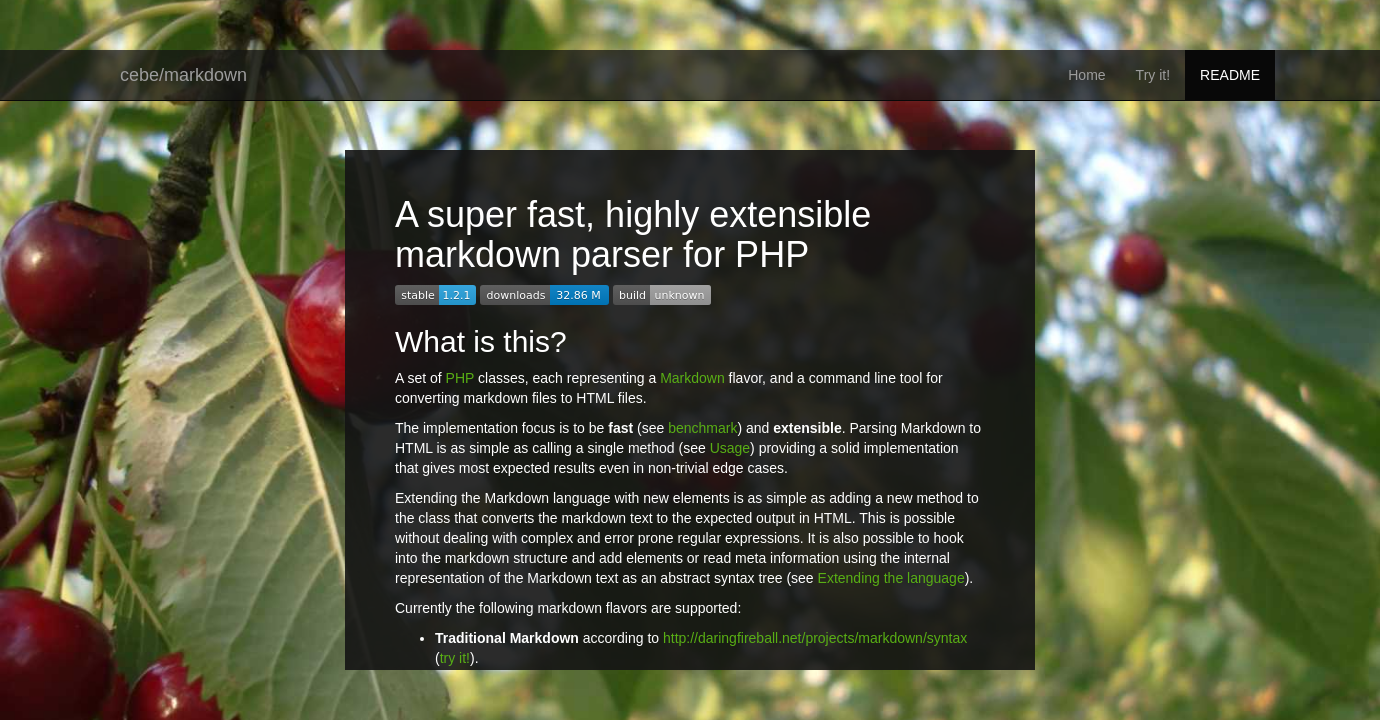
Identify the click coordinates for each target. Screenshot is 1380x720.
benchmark (702, 428)
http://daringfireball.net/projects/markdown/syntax (815, 638)
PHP (460, 378)
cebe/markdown (183, 75)
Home (1086, 75)
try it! (455, 658)
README (1230, 75)
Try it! (1153, 75)
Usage (730, 448)
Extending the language (891, 578)
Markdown (692, 378)
